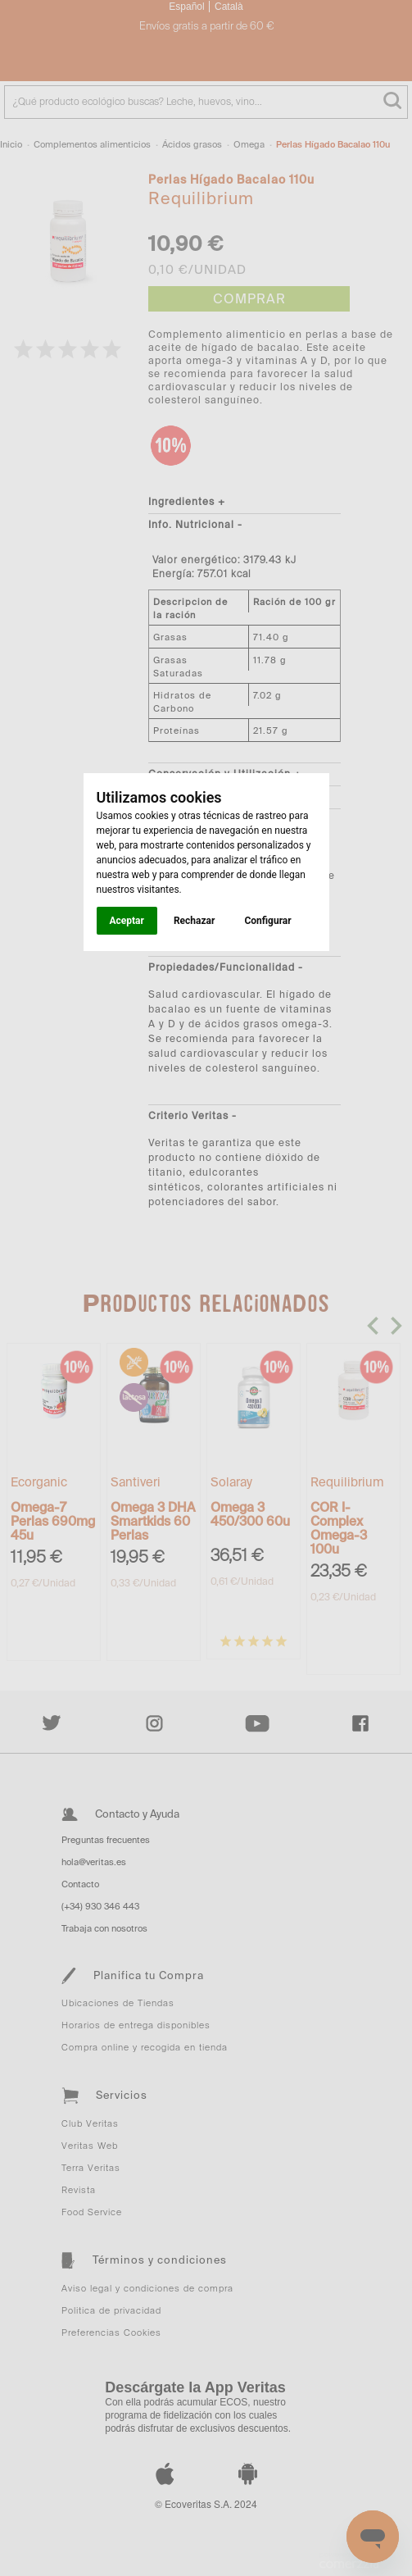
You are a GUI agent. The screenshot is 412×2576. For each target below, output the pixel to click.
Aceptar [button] (127, 920)
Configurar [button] (267, 920)
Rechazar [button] (194, 920)
